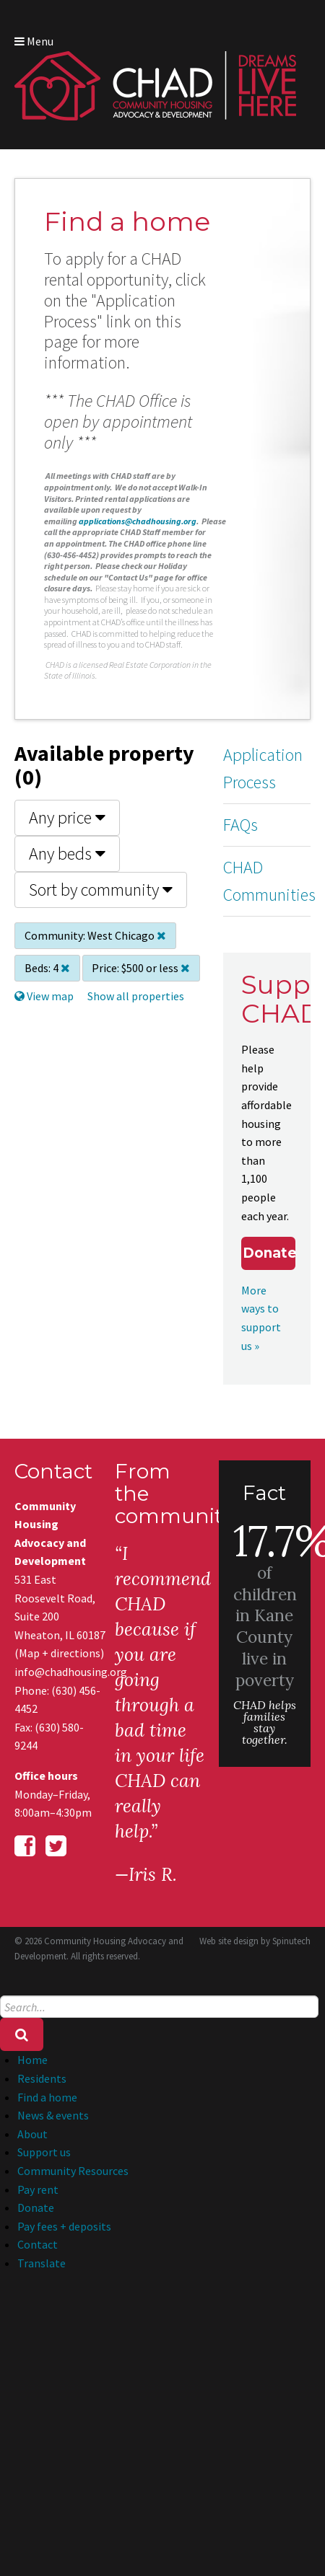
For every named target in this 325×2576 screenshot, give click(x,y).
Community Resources (73, 2170)
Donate (269, 1253)
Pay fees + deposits (64, 2226)
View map (44, 996)
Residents (41, 2078)
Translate (41, 2263)
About (32, 2134)
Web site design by (255, 1941)
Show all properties (135, 996)
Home (32, 2059)
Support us (44, 2152)
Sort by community (101, 889)
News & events (53, 2115)
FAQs (240, 824)
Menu (33, 41)
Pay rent (37, 2189)
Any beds (67, 853)
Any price (67, 817)
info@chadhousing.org (60, 1671)
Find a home (47, 2097)
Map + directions (59, 1653)
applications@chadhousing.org (137, 521)
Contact (37, 2244)
